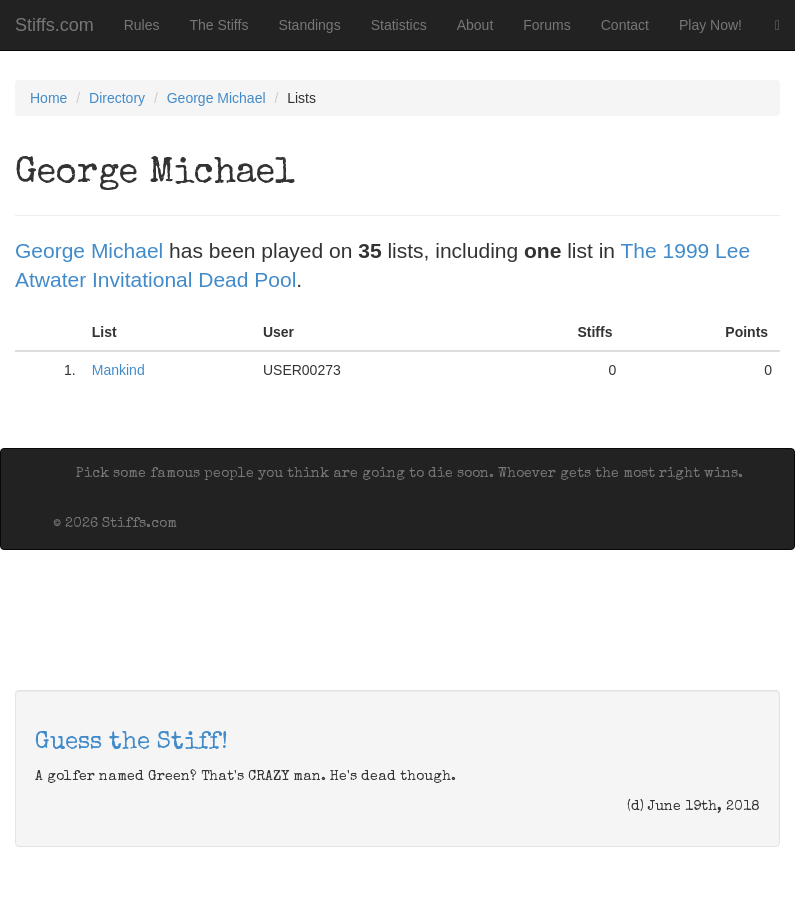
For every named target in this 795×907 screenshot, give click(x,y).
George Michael (216, 98)
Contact (625, 25)
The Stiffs (219, 25)
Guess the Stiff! (131, 743)
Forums (546, 25)
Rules (142, 25)
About (475, 25)
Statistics (399, 25)
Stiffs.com (54, 25)
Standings (309, 25)
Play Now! (710, 25)
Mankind (118, 370)
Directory (117, 98)
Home (48, 98)
